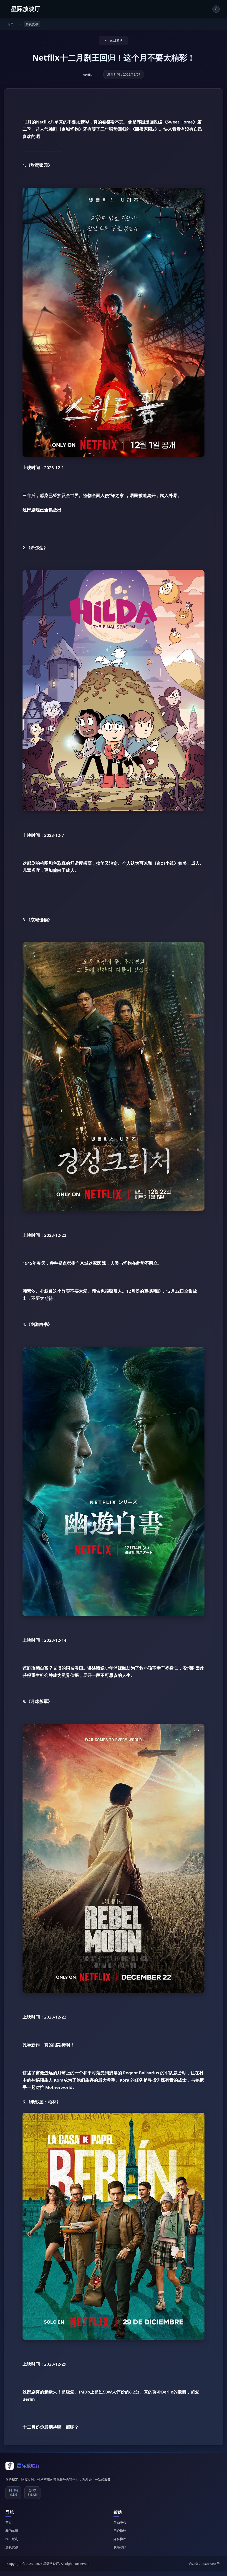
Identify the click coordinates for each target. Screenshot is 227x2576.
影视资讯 (11, 2547)
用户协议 (120, 2531)
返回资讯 (113, 40)
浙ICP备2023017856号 (204, 2563)
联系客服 (120, 2547)
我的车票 (11, 2531)
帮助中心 (120, 2522)
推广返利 (11, 2539)
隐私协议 (120, 2539)
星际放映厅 (25, 9)
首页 (10, 24)
